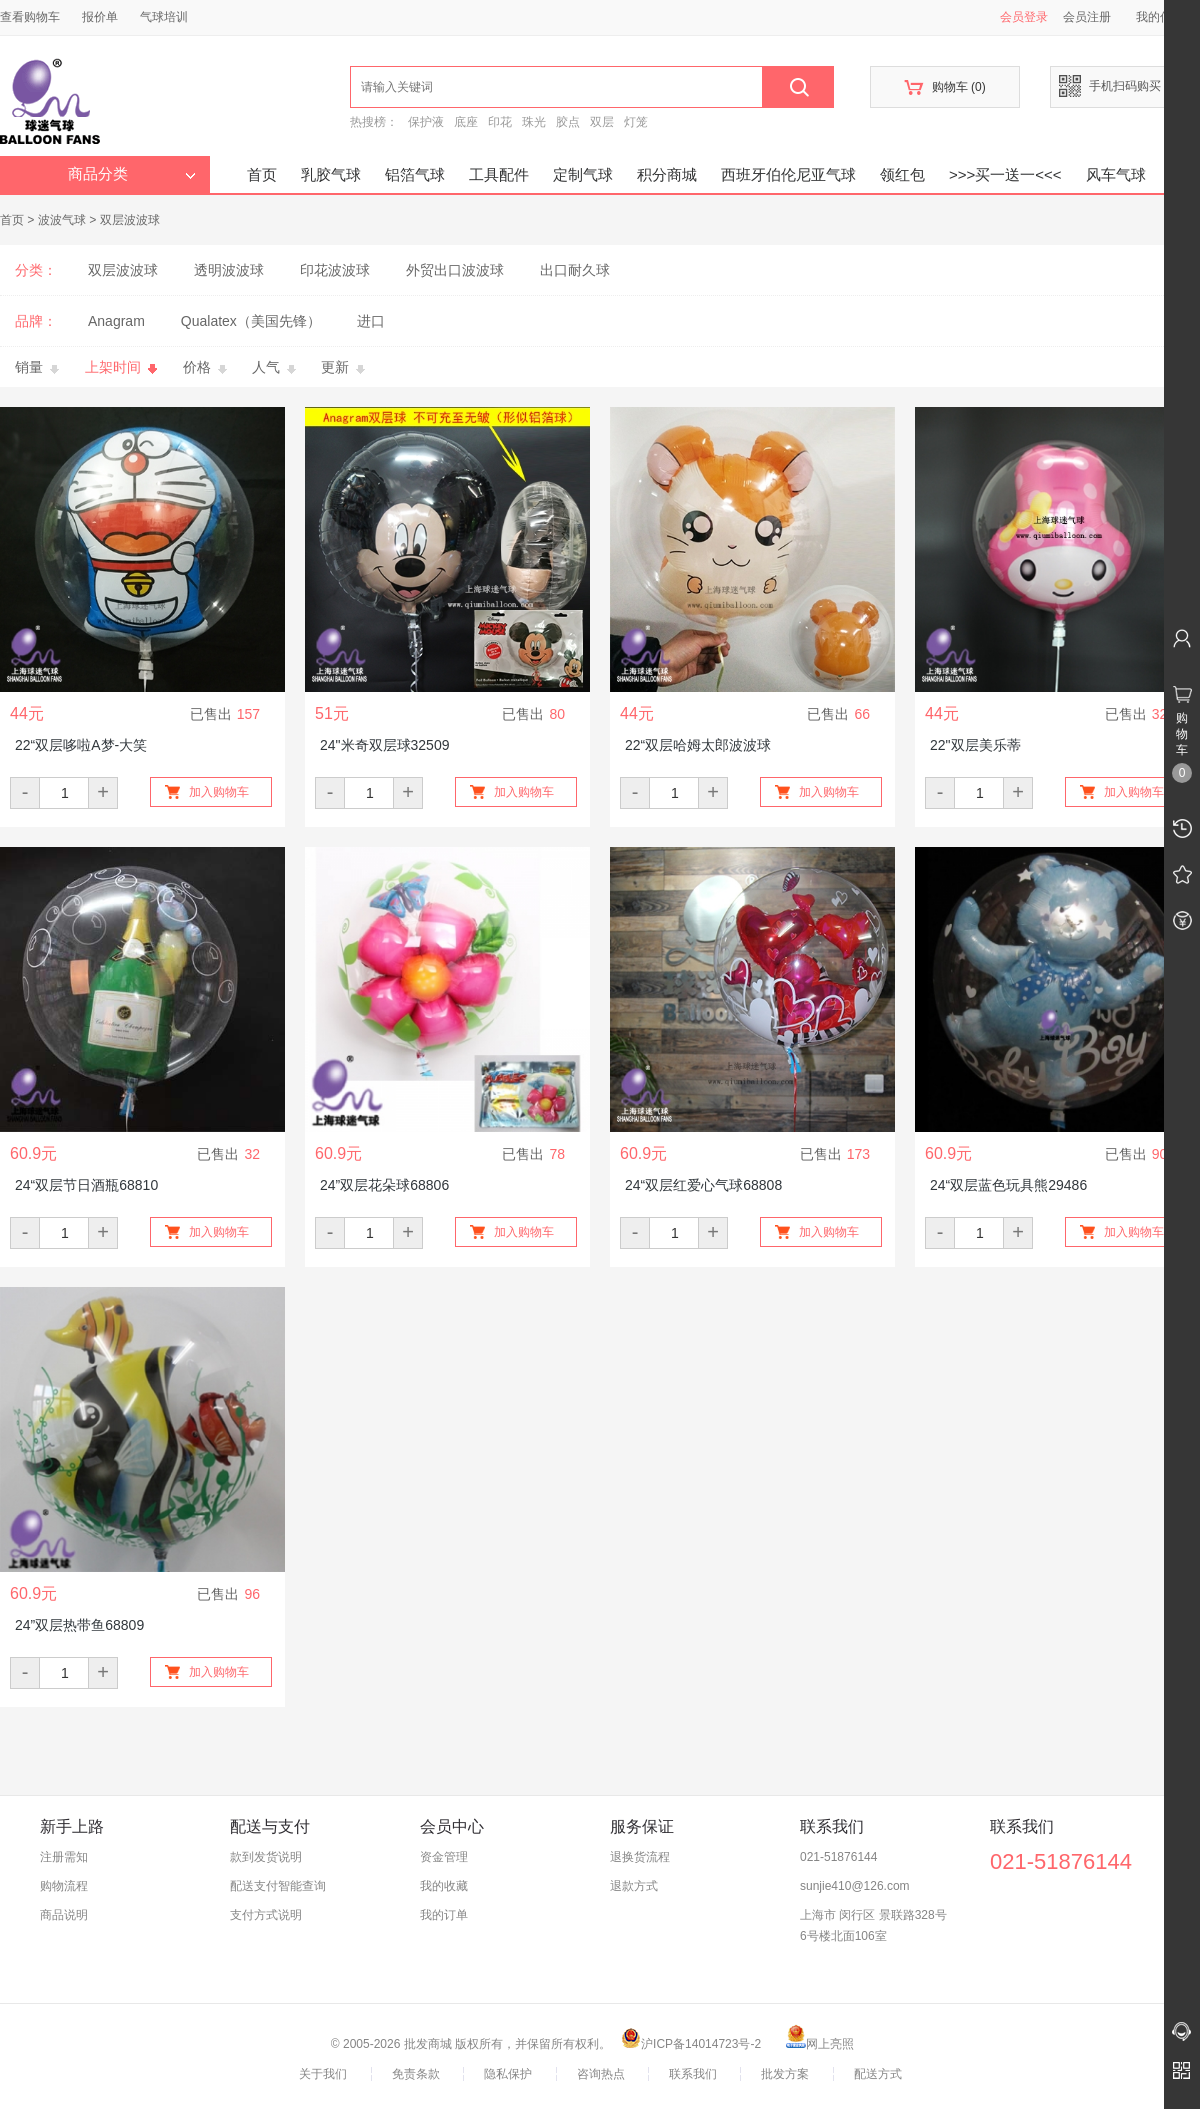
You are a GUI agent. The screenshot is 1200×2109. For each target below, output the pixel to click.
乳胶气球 (331, 174)
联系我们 (693, 2074)
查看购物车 (30, 17)
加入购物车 (219, 792)
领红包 (902, 174)
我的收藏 (444, 1886)
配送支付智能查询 (278, 1886)
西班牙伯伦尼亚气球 (788, 174)
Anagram (116, 321)
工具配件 (499, 174)
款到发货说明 (266, 1857)
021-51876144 (838, 1857)
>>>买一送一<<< (1005, 174)
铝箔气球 (415, 174)
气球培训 (164, 17)
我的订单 (444, 1915)
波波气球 (62, 220)
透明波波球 (229, 270)
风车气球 (1116, 174)
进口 (371, 321)
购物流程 (64, 1886)
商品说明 (64, 1915)
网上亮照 (820, 2044)
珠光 (534, 122)
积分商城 (667, 174)
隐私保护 (508, 2074)
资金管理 (444, 1857)
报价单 (100, 17)
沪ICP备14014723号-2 (691, 2044)
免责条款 (416, 2074)
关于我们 (323, 2074)
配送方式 (878, 2074)
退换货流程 (640, 1857)
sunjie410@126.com (855, 1886)
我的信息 (1167, 17)
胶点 (568, 122)
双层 (602, 122)
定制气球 (583, 174)
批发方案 (785, 2074)
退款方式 (634, 1886)
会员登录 (1024, 17)
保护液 (426, 122)
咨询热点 (601, 2074)
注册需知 (64, 1857)
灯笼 (636, 122)
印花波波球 (335, 270)
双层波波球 (130, 220)
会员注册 (1087, 17)
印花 (500, 122)
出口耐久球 (575, 270)
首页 (262, 174)
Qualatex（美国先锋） (251, 321)
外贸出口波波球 (455, 270)
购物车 (944, 87)
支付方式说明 (266, 1915)
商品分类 (132, 174)
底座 (466, 122)
